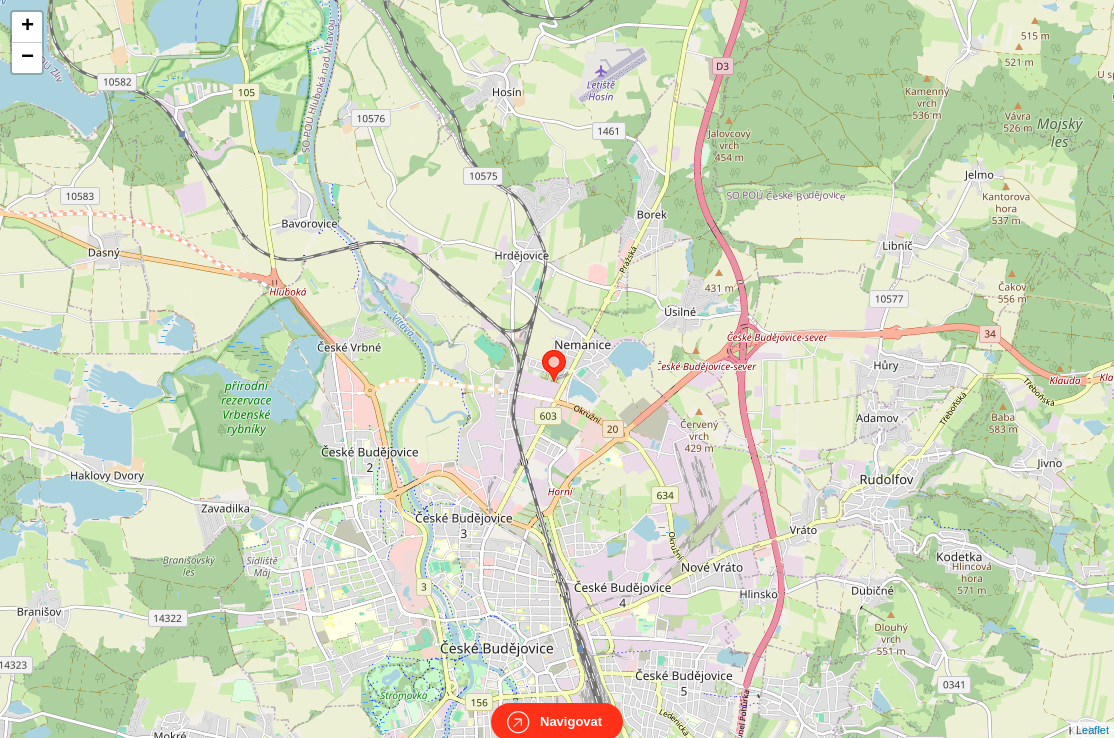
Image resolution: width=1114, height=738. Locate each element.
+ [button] (27, 27)
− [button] (27, 58)
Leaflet (1092, 712)
